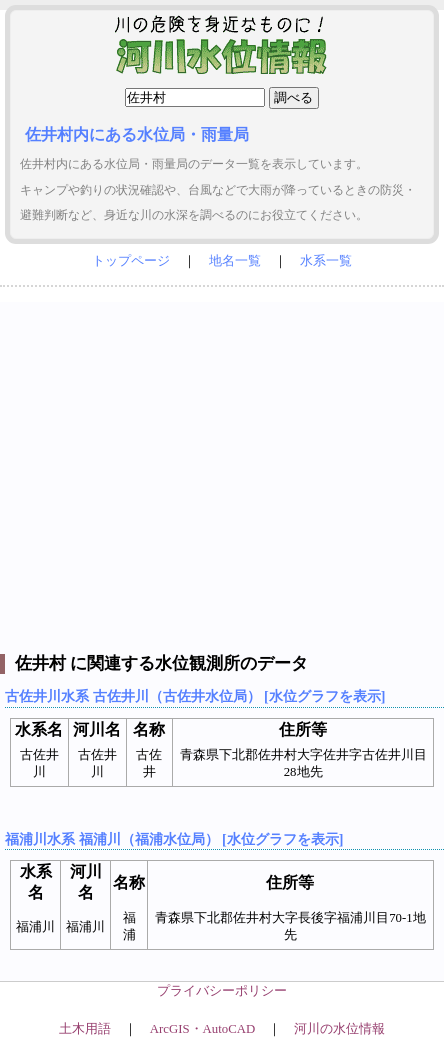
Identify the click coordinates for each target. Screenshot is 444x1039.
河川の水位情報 (339, 1029)
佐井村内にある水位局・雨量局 (137, 134)
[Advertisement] (222, 465)
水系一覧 (326, 261)
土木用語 (85, 1029)
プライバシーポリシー (222, 991)
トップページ (131, 261)
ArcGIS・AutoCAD (202, 1029)
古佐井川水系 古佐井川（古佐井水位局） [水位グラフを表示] (195, 696)
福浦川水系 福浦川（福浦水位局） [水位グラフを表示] (174, 839)
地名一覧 (235, 261)
